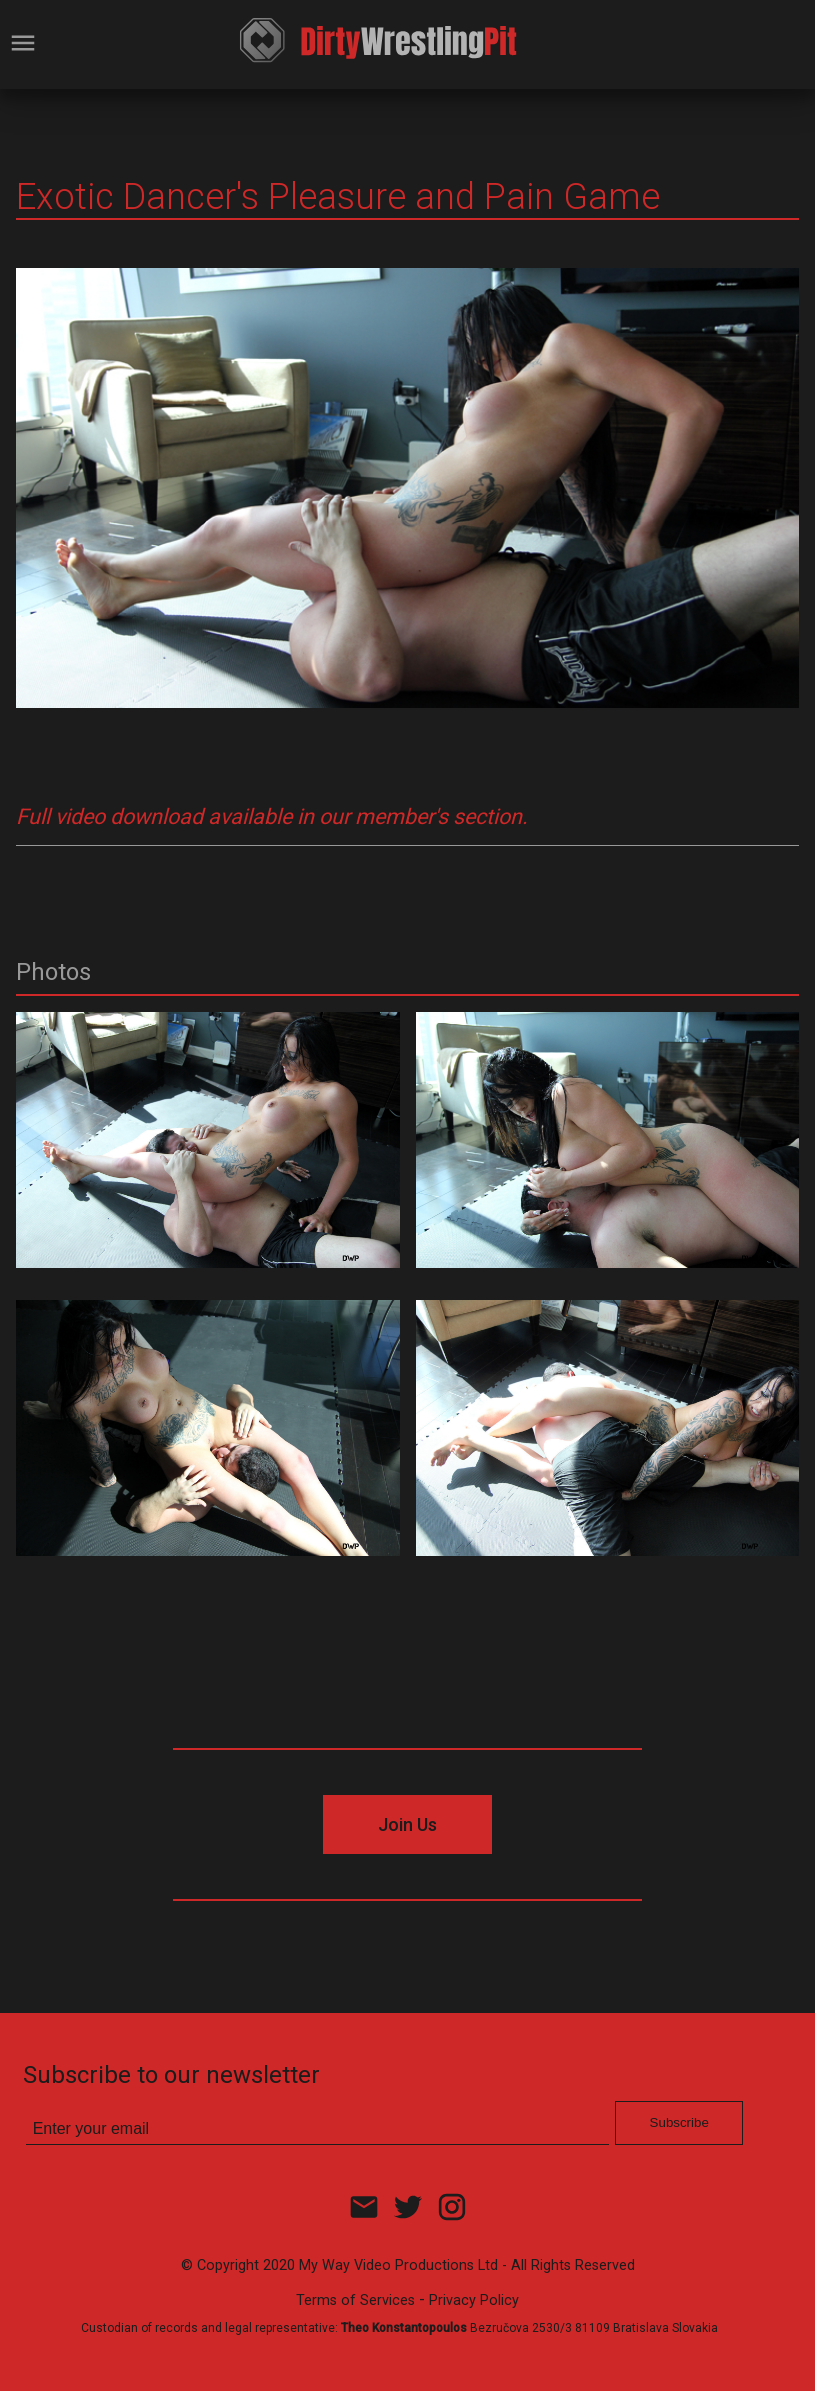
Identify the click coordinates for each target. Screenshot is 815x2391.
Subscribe (679, 2122)
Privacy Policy (474, 2300)
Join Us (407, 1824)
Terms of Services (355, 2300)
